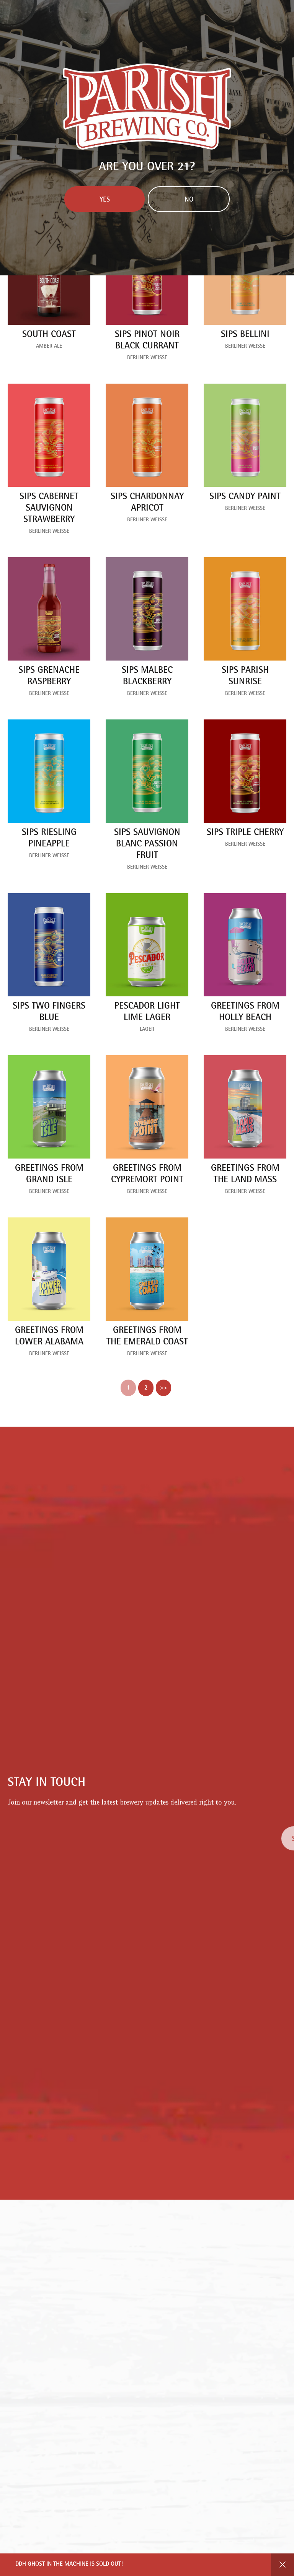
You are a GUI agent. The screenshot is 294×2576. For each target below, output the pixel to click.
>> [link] (163, 1388)
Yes (105, 200)
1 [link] (128, 1388)
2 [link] (146, 1388)
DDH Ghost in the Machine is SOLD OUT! (69, 2564)
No (189, 200)
